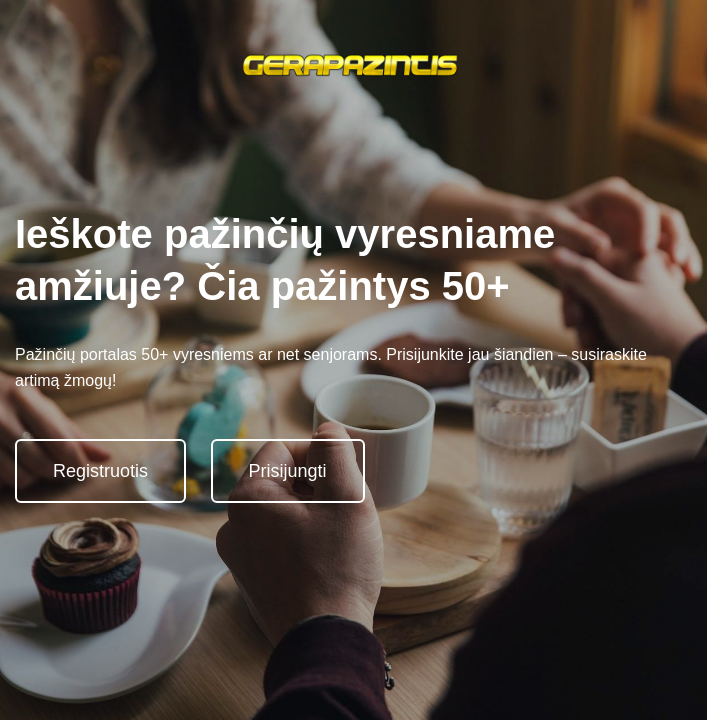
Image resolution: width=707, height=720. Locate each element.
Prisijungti (288, 471)
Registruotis (100, 471)
